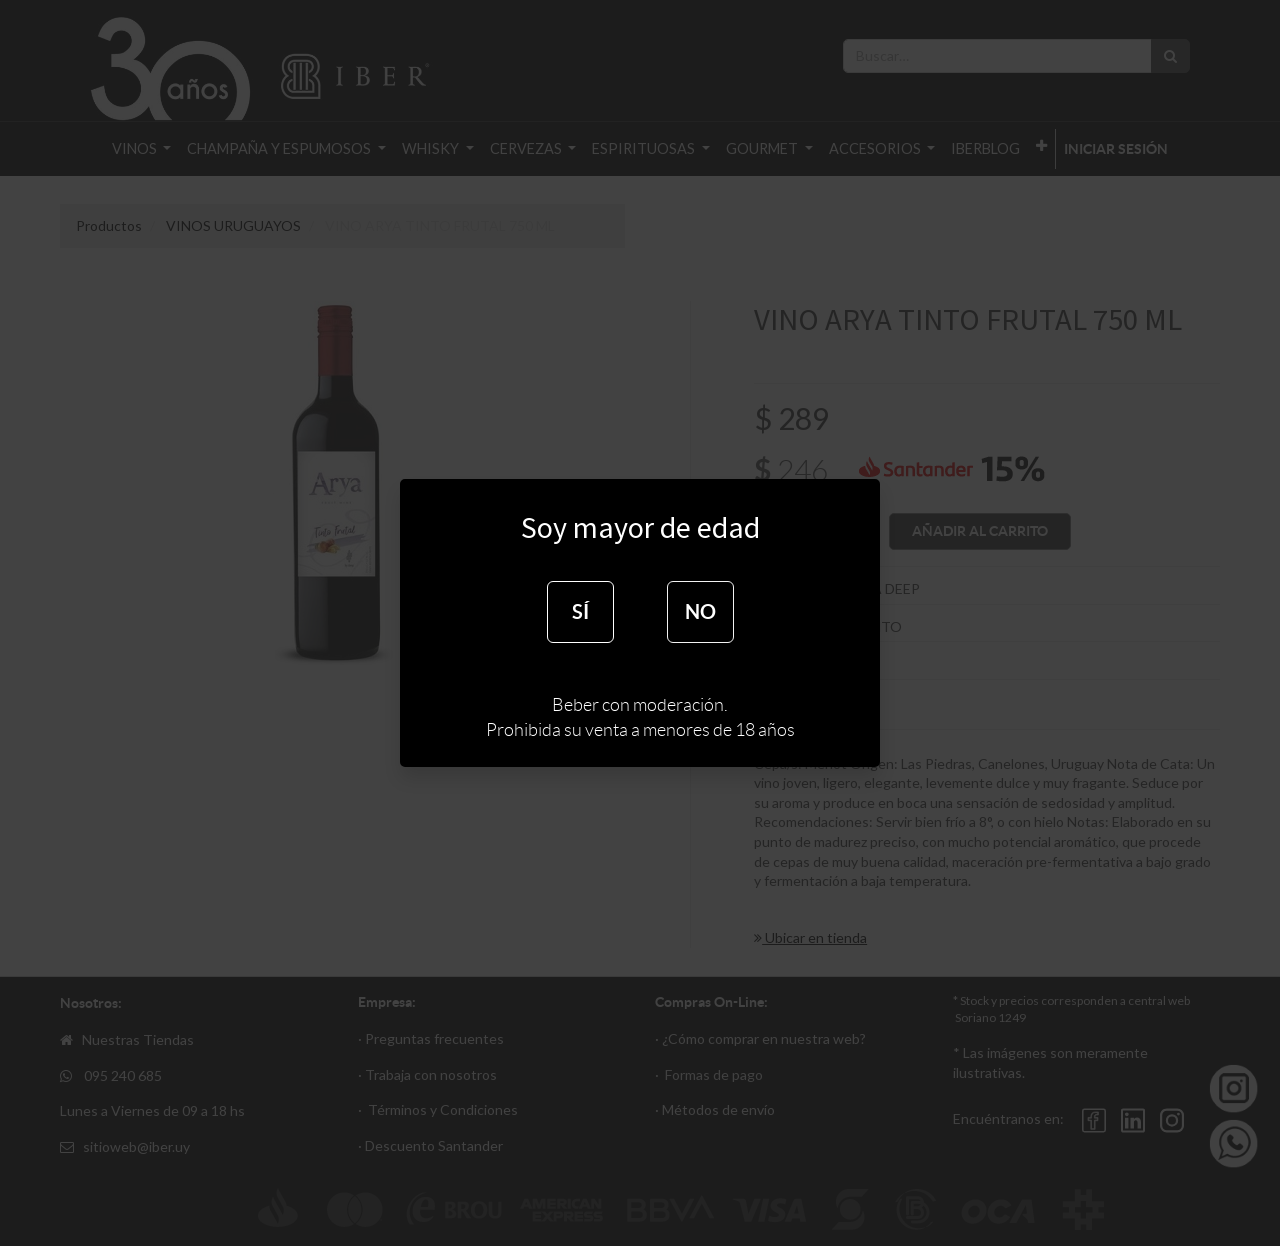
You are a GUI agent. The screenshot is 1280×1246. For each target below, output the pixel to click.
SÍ (580, 611)
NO (700, 611)
